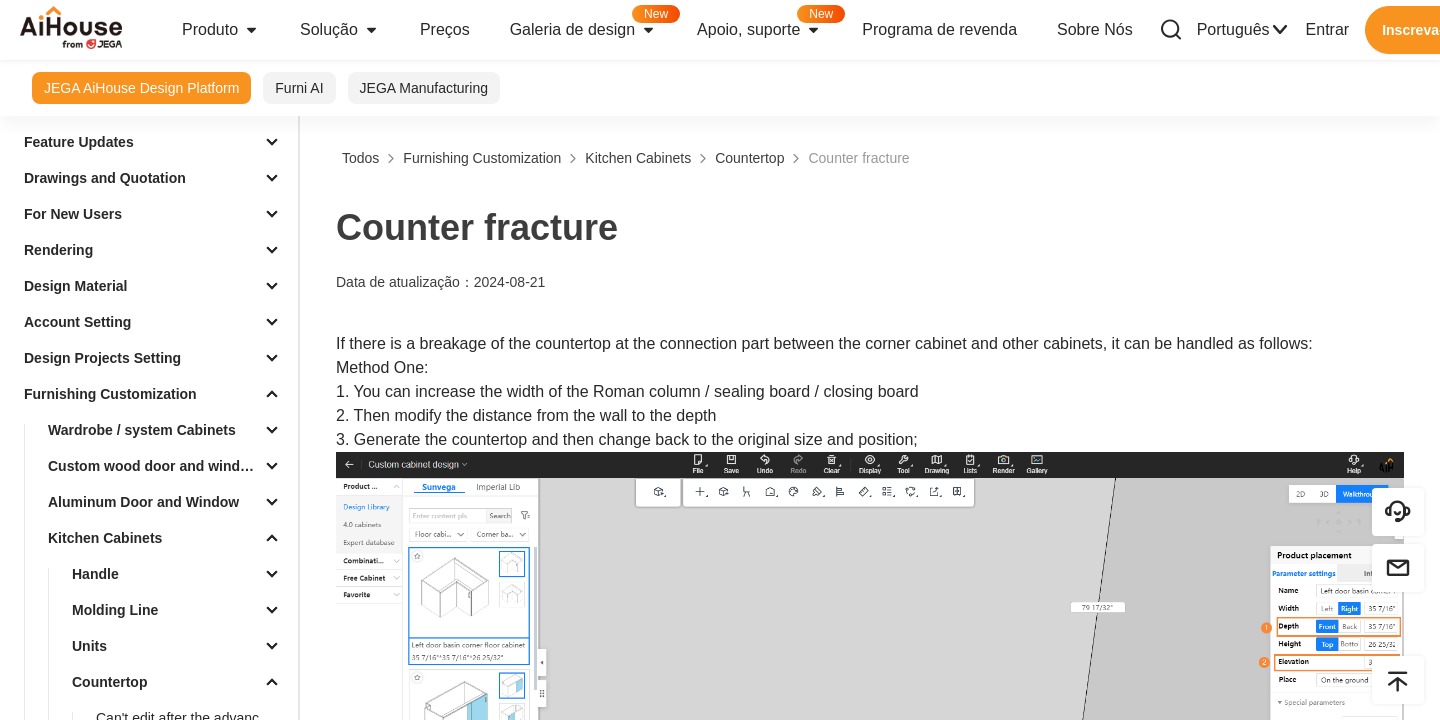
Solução (340, 30)
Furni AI (299, 88)
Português (1243, 30)
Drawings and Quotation (105, 178)
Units (89, 646)
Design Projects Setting (102, 358)
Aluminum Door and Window (143, 502)
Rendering (58, 250)
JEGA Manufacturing (424, 88)
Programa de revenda (939, 29)
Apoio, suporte (769, 23)
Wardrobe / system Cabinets (142, 430)
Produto (221, 30)
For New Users (73, 214)
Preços (445, 29)
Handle (95, 574)
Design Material (75, 286)
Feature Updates (79, 142)
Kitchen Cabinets (105, 538)
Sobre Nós (1095, 29)
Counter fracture (858, 158)
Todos (360, 158)
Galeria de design (593, 23)
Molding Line (115, 610)
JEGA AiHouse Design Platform (141, 88)
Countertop (109, 682)
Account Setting (77, 322)
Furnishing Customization (110, 394)
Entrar (1328, 29)
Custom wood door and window (153, 466)
